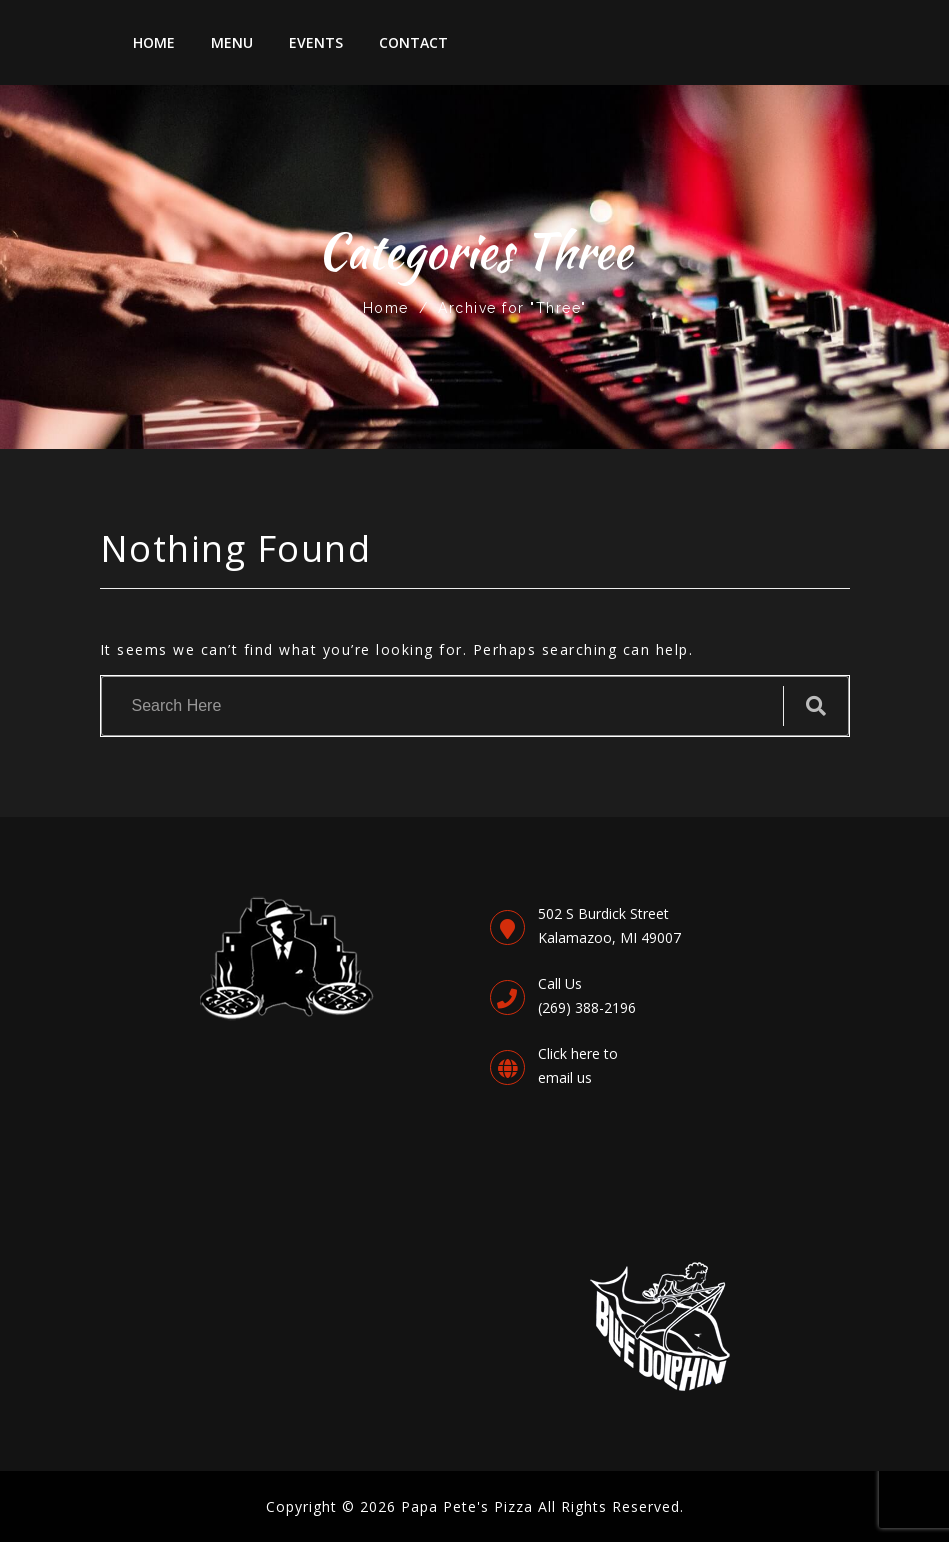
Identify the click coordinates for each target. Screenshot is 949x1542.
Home (154, 42)
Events (316, 42)
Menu (232, 42)
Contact (413, 42)
